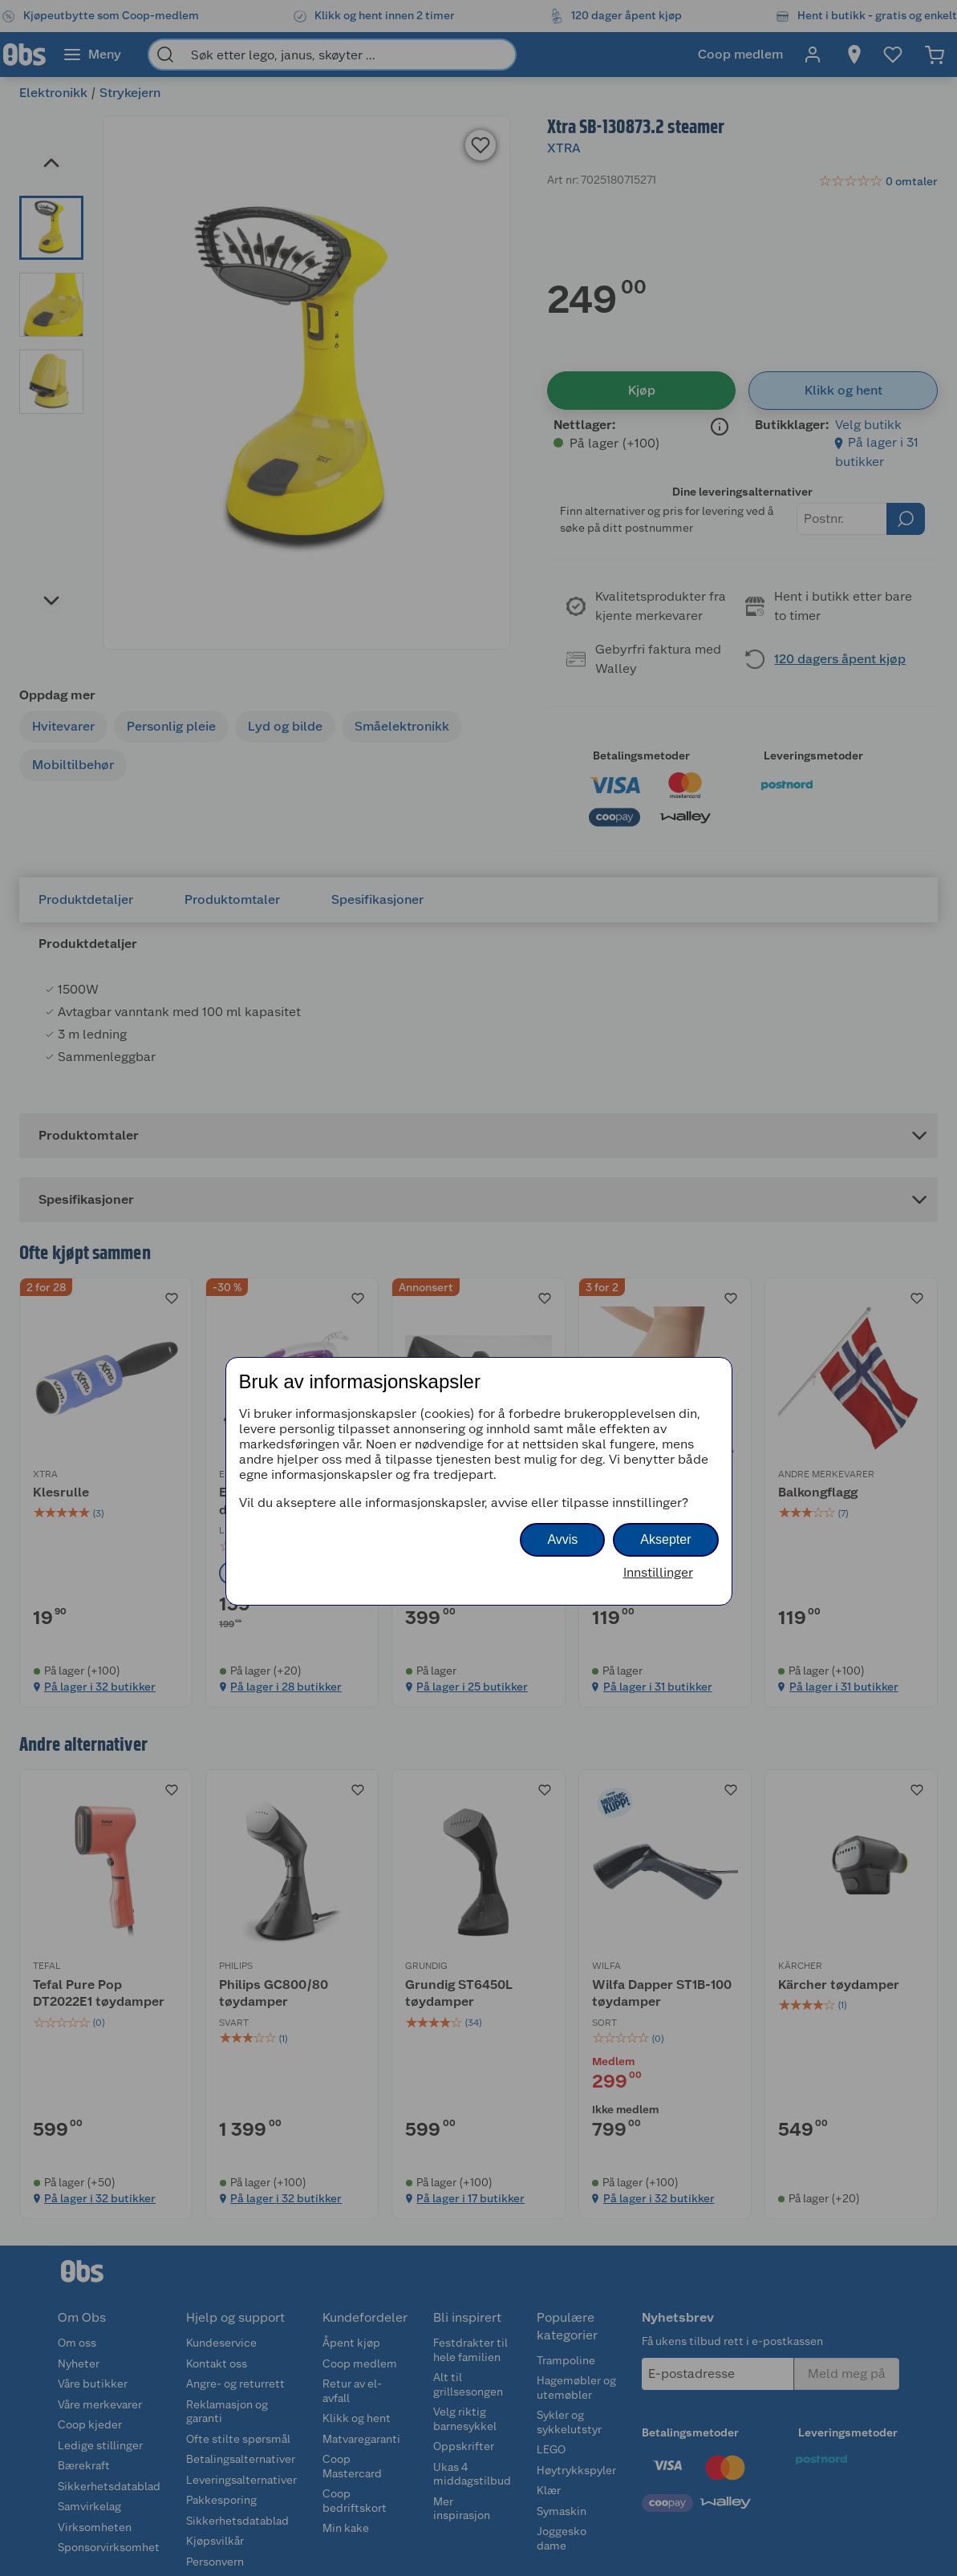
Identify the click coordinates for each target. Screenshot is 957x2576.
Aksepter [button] (665, 1539)
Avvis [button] (562, 1539)
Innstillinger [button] (658, 1572)
